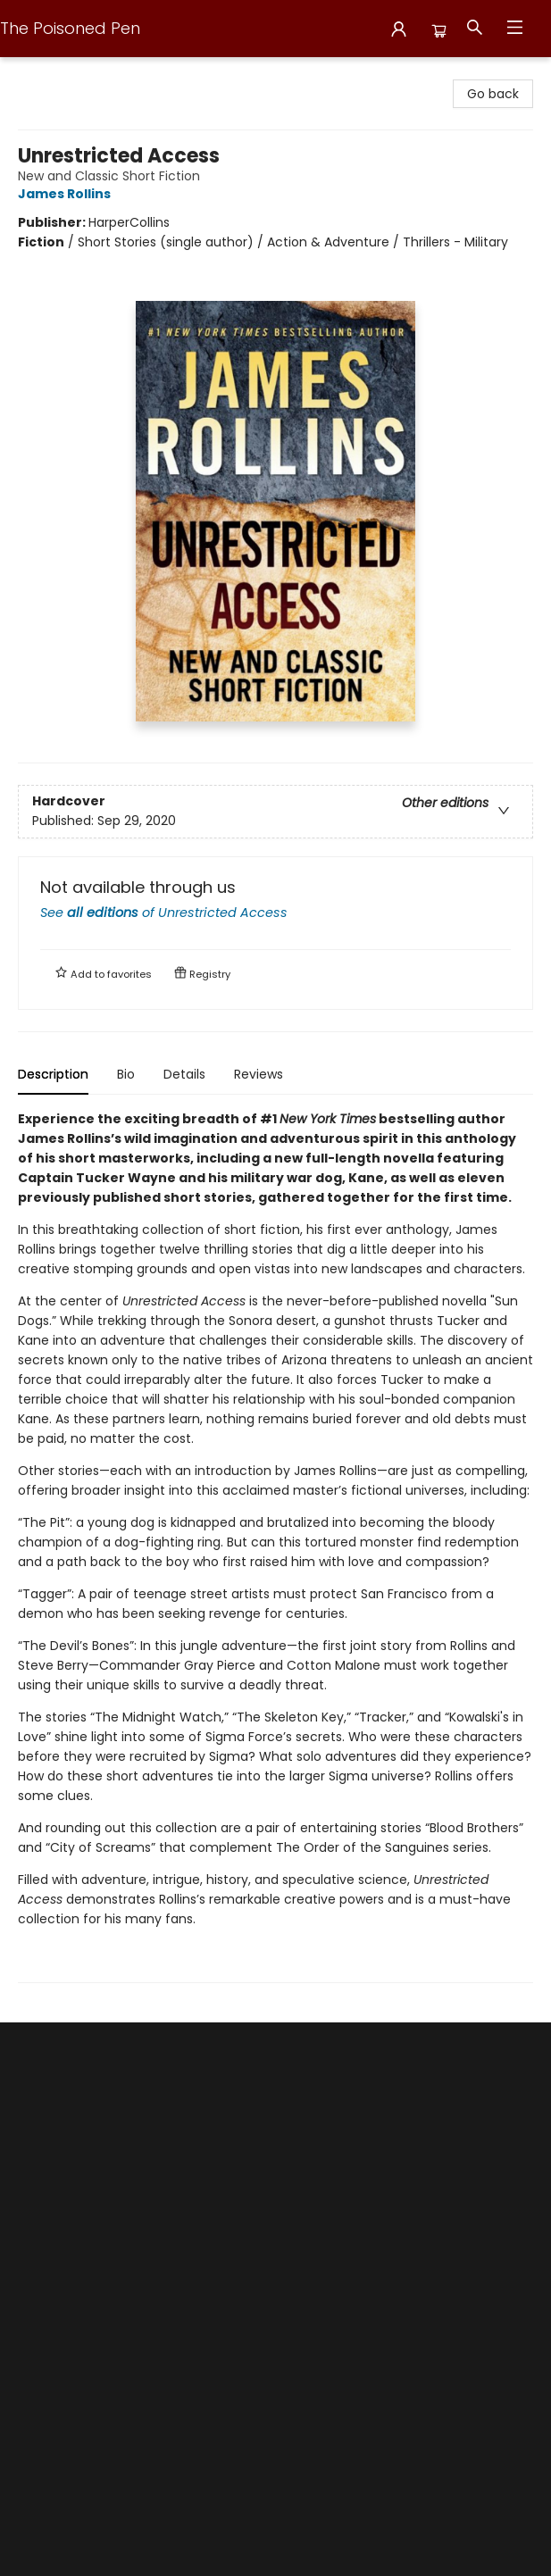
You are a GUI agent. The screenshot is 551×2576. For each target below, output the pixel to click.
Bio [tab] (126, 1074)
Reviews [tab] (258, 1074)
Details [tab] (184, 1074)
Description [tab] (53, 1074)
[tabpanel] (275, 1546)
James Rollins (67, 194)
